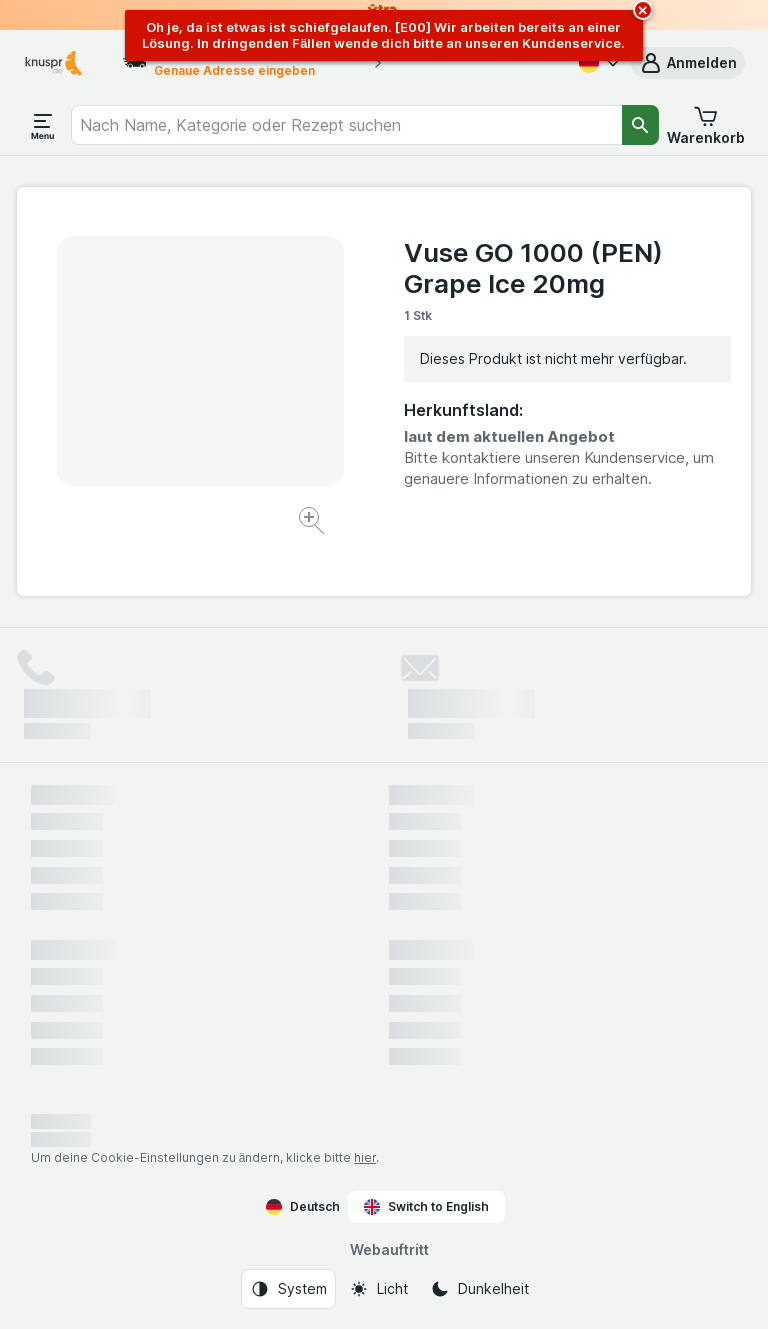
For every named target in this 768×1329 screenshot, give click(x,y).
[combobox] (346, 125)
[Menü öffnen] (43, 125)
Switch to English (426, 1207)
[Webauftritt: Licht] (378, 1289)
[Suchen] (640, 125)
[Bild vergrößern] (313, 523)
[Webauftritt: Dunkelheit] (479, 1289)
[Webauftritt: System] (288, 1289)
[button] (688, 63)
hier (365, 1157)
